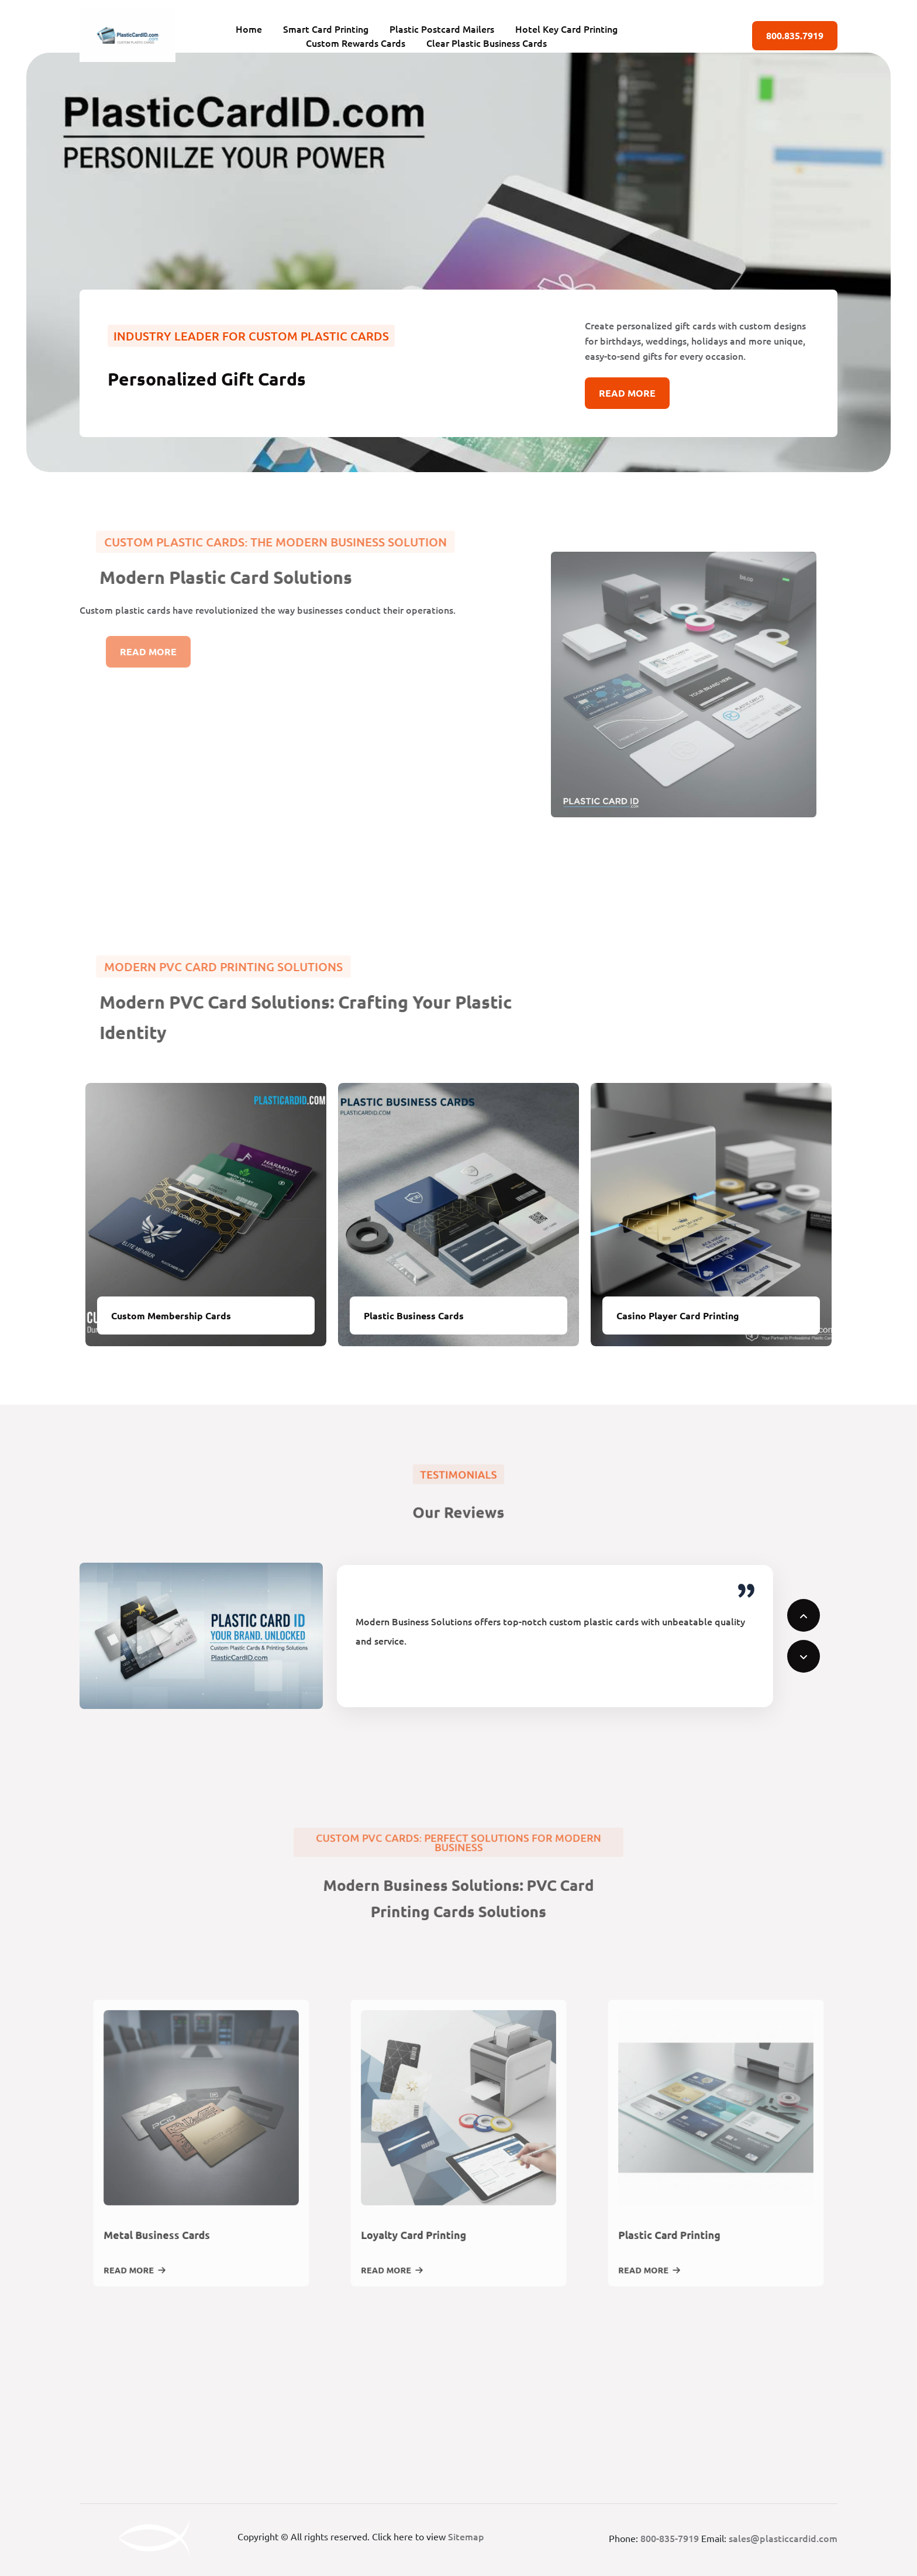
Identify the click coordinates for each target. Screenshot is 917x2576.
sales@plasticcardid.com (783, 2538)
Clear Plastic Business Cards (486, 42)
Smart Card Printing (325, 28)
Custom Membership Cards (171, 1315)
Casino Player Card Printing (677, 1315)
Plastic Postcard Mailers (441, 28)
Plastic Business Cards (414, 1315)
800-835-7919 (669, 2538)
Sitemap (466, 2536)
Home (249, 28)
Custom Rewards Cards (355, 42)
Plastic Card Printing (684, 2249)
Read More (627, 393)
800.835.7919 (794, 35)
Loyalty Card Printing (428, 2249)
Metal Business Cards (171, 2249)
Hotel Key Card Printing (566, 28)
